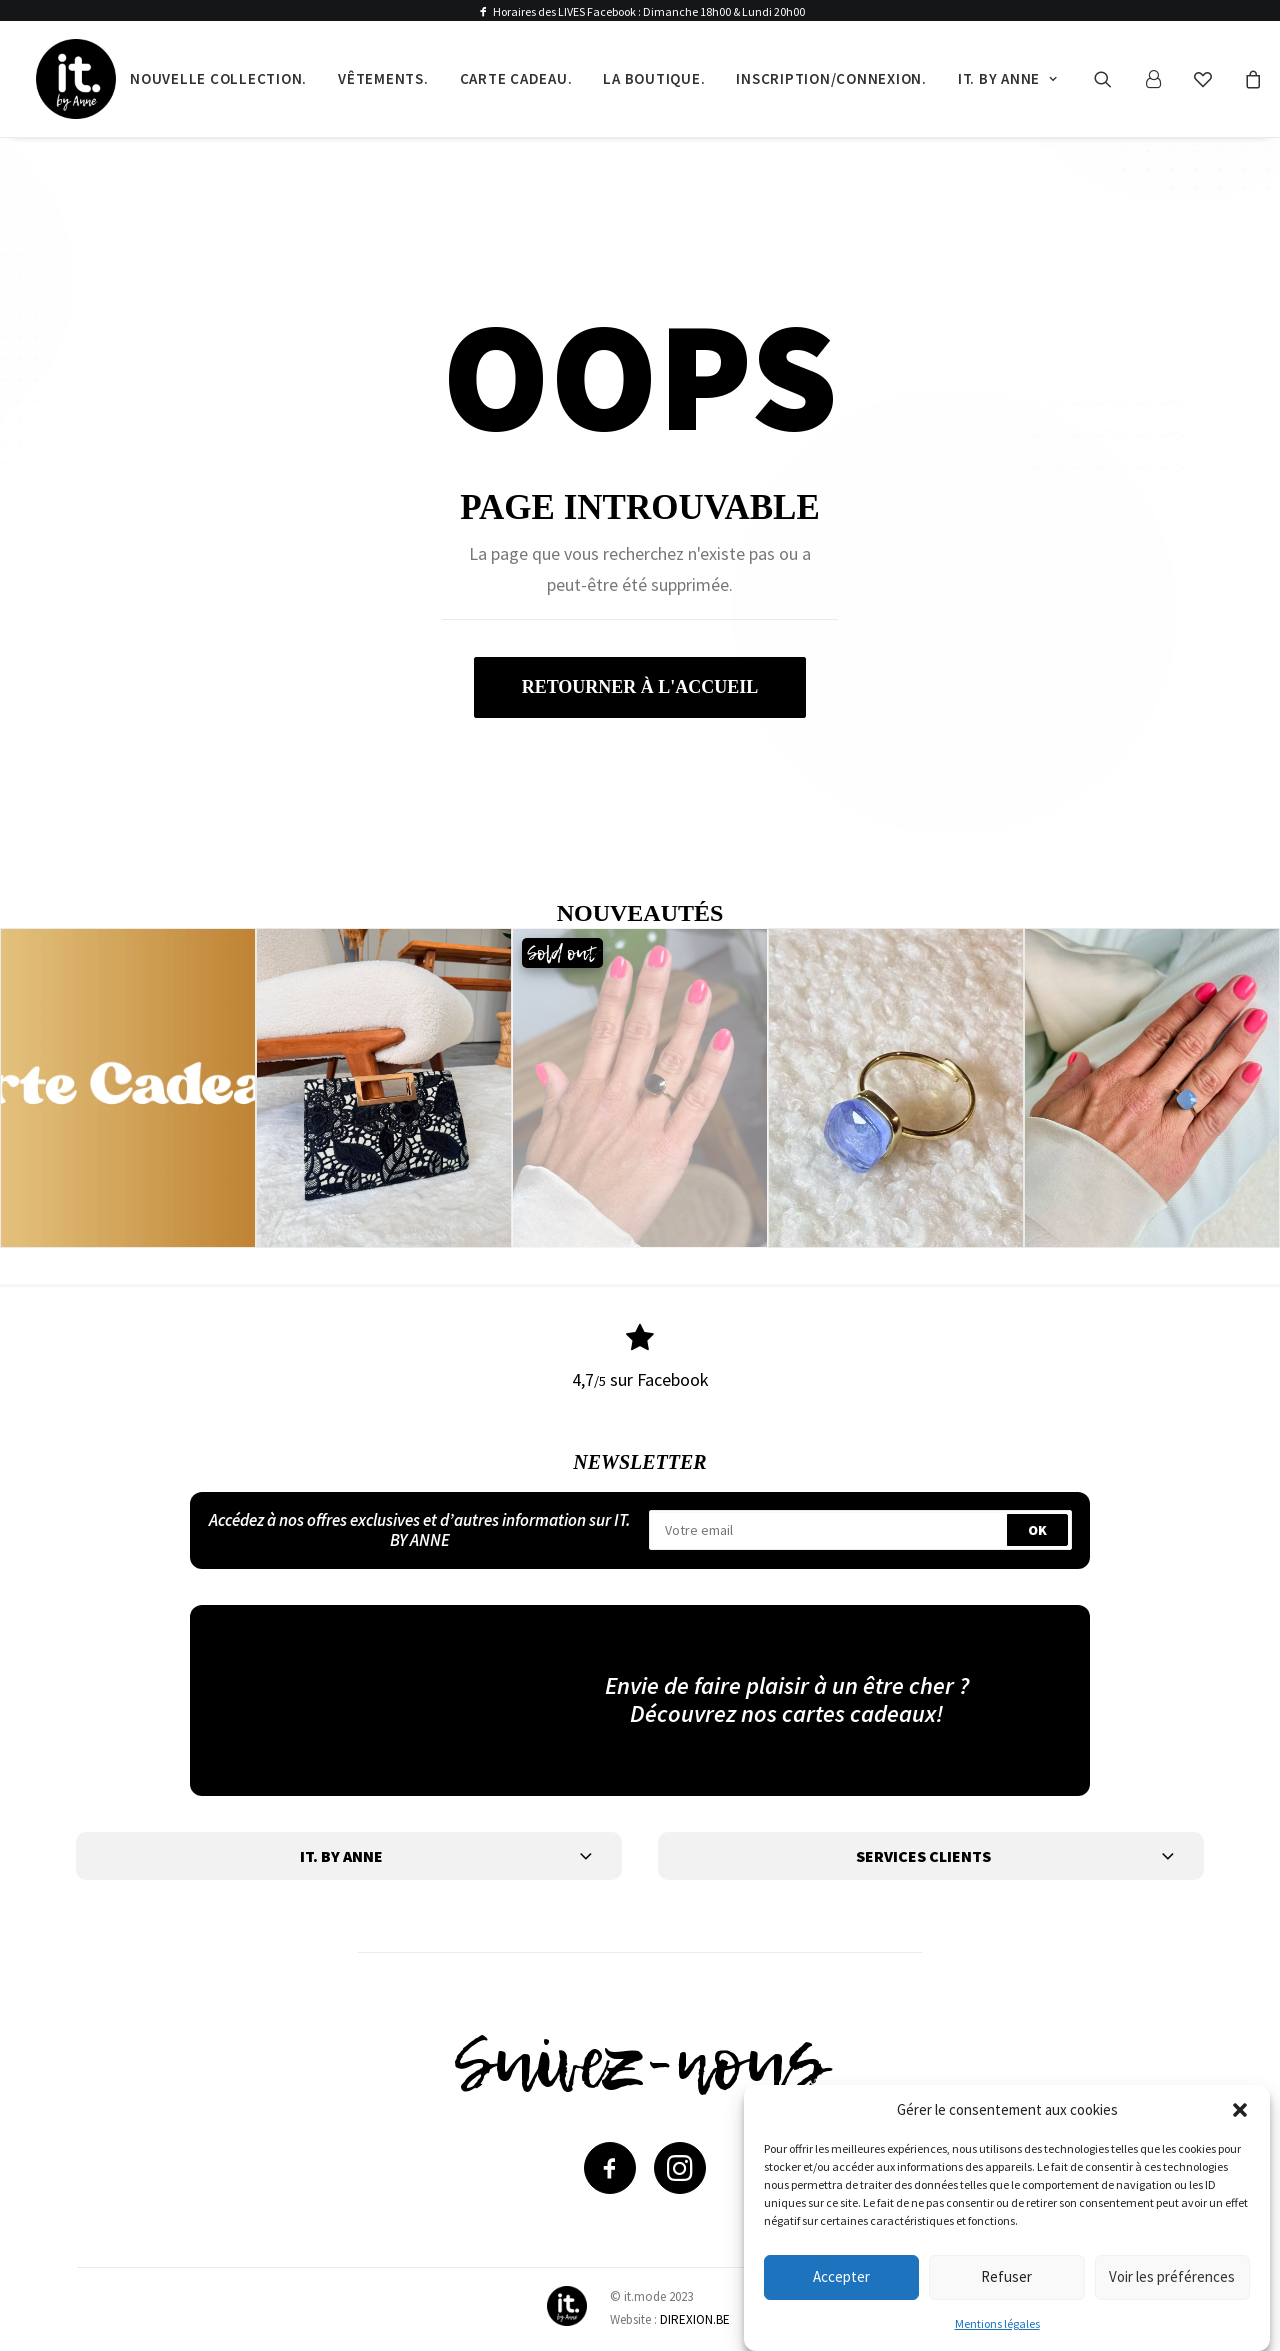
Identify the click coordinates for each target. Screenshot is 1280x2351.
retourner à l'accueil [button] (640, 687)
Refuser (1006, 2278)
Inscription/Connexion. (831, 78)
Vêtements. (383, 78)
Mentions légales (997, 2324)
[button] (1240, 2111)
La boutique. (654, 78)
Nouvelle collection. (218, 78)
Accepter (841, 2278)
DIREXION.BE (695, 2318)
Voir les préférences (1172, 2278)
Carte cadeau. (516, 78)
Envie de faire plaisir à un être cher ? (787, 1684)
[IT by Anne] (76, 79)
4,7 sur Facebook (640, 1379)
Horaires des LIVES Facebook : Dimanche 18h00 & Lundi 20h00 (649, 11)
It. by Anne (1008, 78)
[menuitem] (218, 79)
